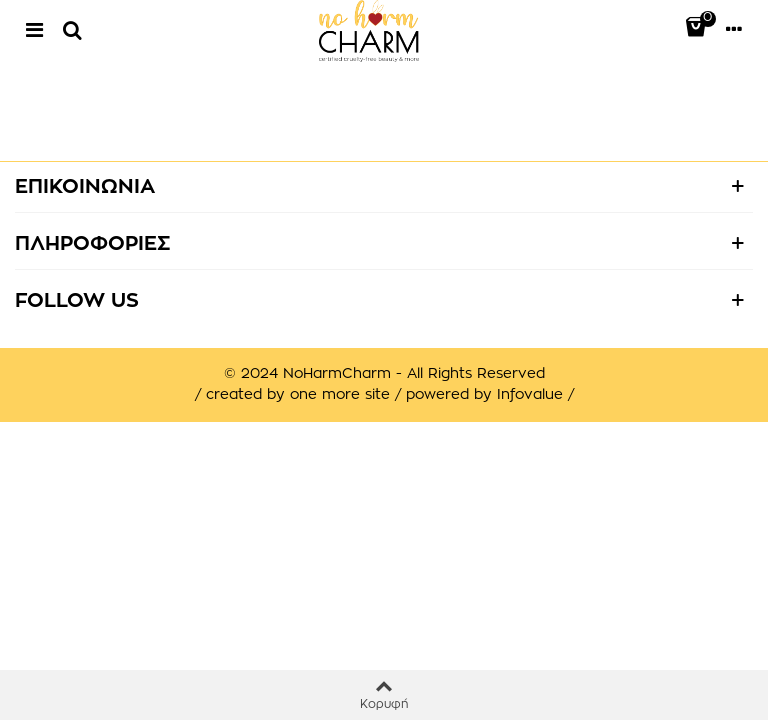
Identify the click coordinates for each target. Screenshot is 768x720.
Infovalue (532, 395)
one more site (340, 395)
